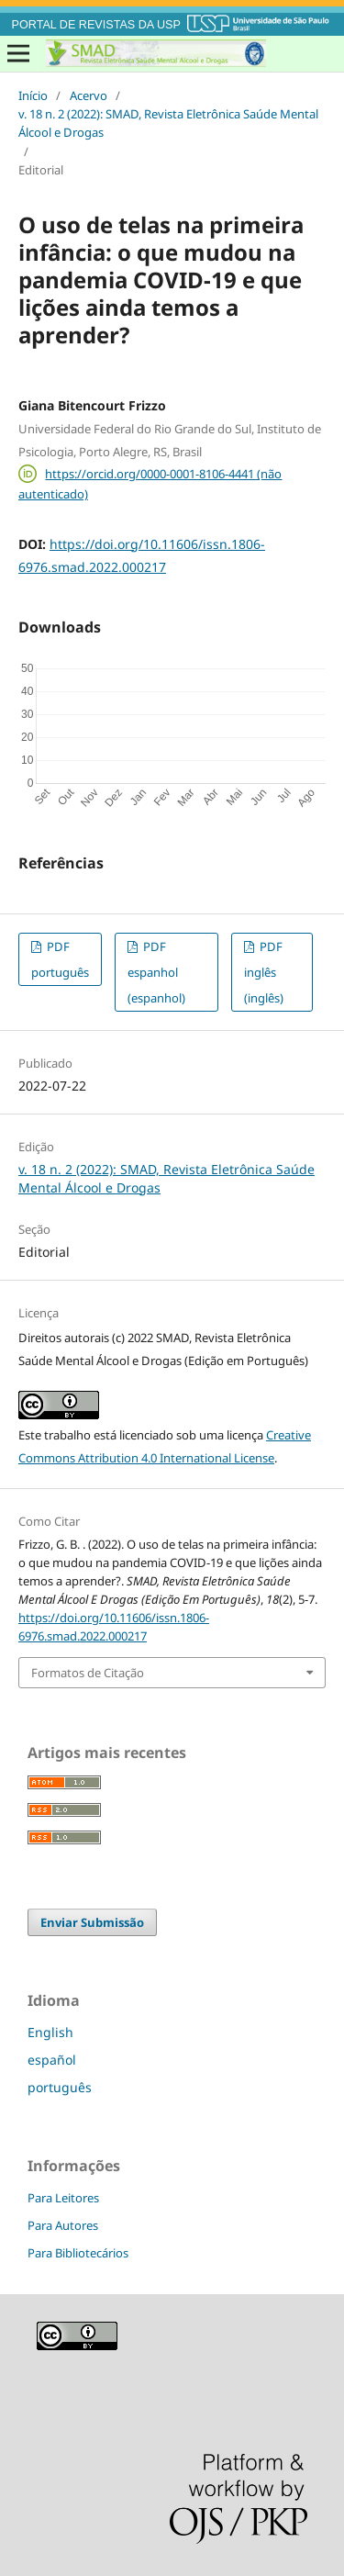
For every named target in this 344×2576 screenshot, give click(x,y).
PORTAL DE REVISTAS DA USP (96, 24)
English (50, 2032)
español (52, 2059)
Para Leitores (63, 2198)
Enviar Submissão (92, 1922)
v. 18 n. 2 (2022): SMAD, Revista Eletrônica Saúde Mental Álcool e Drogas (168, 123)
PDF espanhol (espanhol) (156, 972)
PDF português (60, 959)
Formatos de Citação (87, 1672)
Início (33, 95)
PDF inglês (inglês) (263, 972)
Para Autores (63, 2225)
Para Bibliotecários (78, 2253)
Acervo (88, 95)
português (60, 2087)
